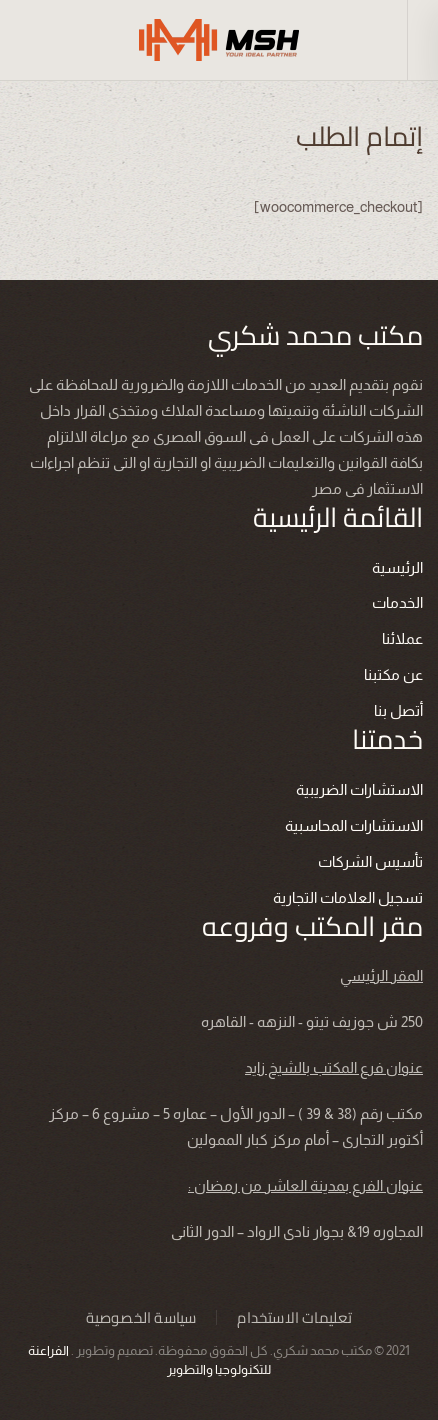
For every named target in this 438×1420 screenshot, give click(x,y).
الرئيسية (397, 567)
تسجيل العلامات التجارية (348, 897)
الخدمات (397, 602)
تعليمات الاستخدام (294, 1318)
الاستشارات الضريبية (359, 789)
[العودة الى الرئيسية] (219, 40)
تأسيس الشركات (370, 861)
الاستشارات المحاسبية (354, 825)
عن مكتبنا (393, 674)
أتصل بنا (398, 710)
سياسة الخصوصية (141, 1318)
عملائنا (402, 638)
